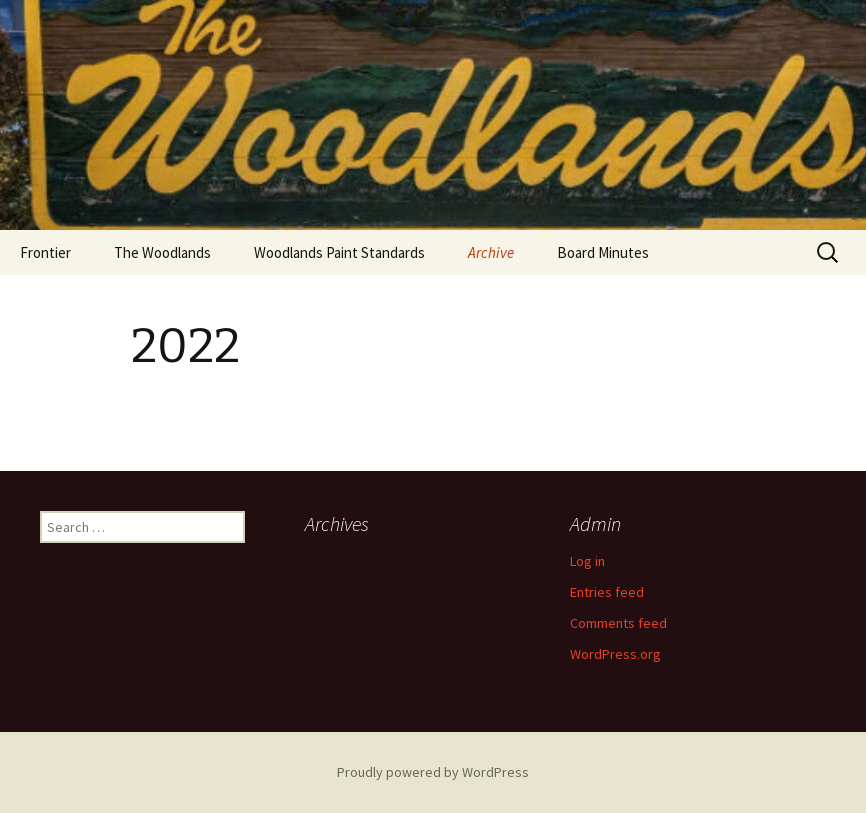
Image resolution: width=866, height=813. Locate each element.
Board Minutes (603, 252)
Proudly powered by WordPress (433, 772)
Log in (587, 561)
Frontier (45, 252)
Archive (491, 252)
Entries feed (607, 592)
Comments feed (618, 623)
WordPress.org (615, 654)
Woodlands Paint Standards (339, 252)
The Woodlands (162, 252)
